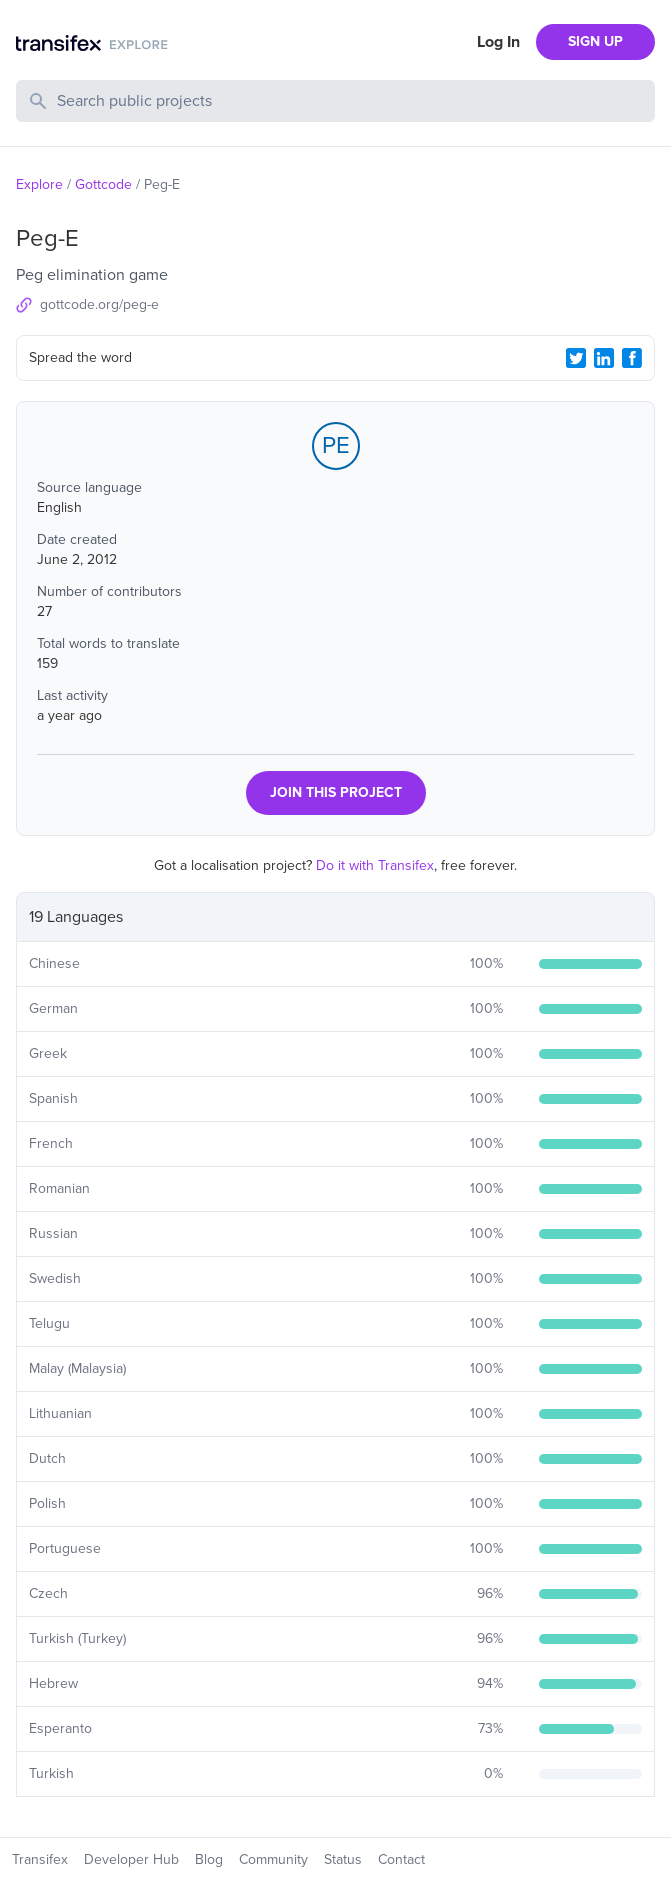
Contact (401, 1859)
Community (273, 1859)
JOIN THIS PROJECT (336, 792)
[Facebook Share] (632, 358)
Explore (39, 184)
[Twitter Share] (576, 358)
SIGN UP (595, 41)
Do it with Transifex (375, 865)
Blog (209, 1859)
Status (343, 1859)
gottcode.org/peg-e (99, 304)
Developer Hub (131, 1859)
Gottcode (103, 184)
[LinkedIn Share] (604, 358)
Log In (498, 42)
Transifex (40, 1859)
